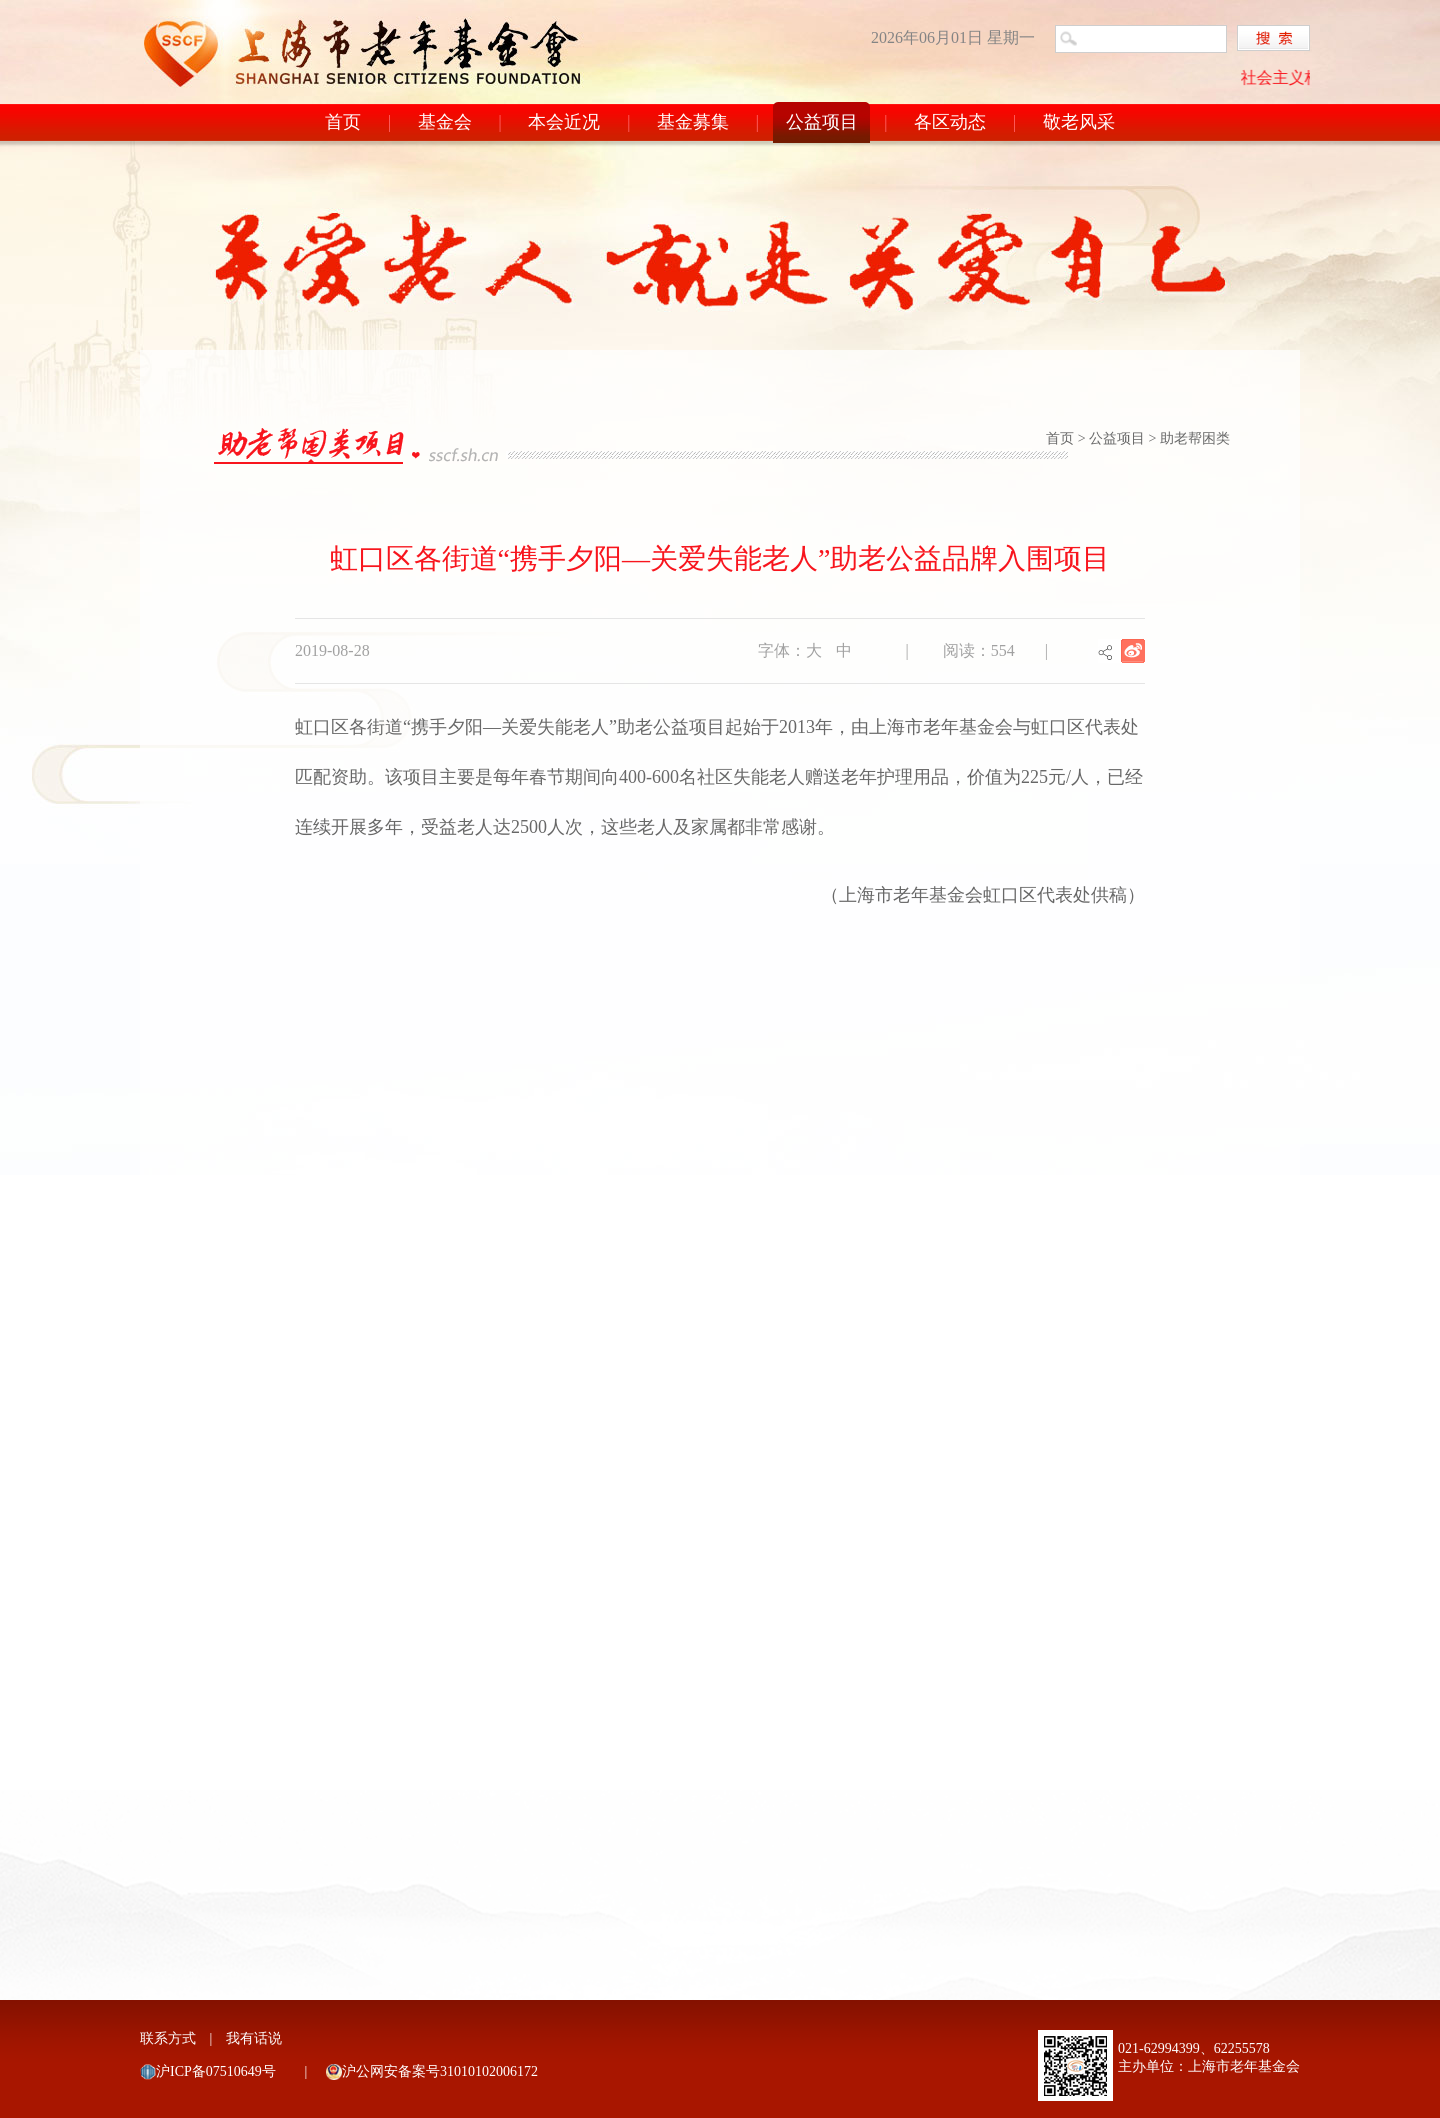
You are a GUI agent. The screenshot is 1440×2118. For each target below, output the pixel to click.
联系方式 (168, 2038)
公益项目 (822, 122)
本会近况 (564, 122)
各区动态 (950, 122)
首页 (343, 122)
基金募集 (693, 122)
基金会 (445, 122)
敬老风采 (1079, 122)
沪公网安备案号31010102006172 (440, 2071)
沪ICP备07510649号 (216, 2071)
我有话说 (254, 2038)
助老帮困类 (1195, 438)
